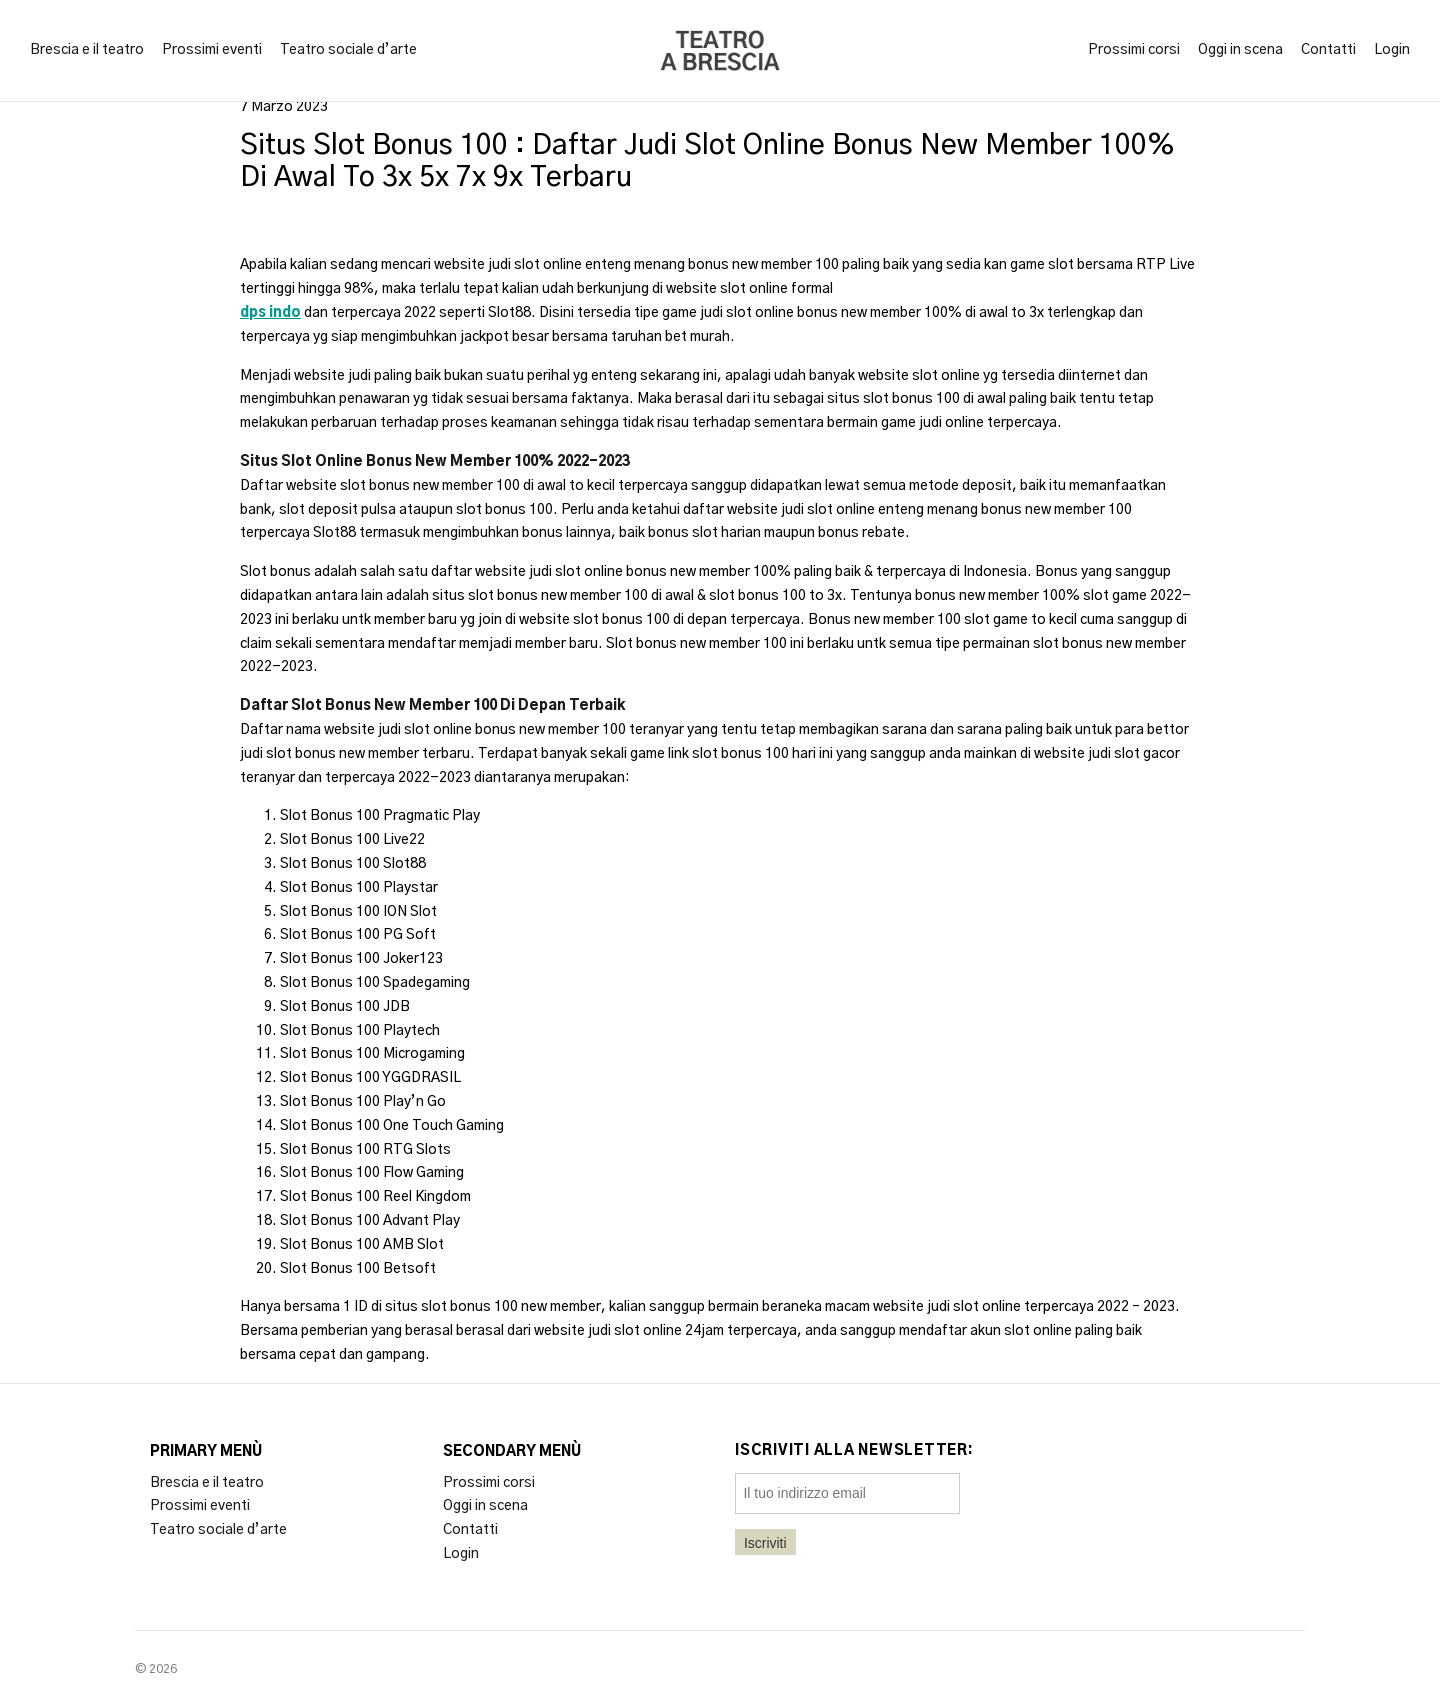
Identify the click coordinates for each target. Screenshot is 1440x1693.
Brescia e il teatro (87, 50)
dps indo (270, 313)
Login (1392, 50)
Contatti (1328, 50)
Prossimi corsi (1134, 50)
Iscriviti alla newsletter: (854, 1451)
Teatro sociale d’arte (348, 50)
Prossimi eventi (212, 50)
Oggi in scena (1240, 50)
